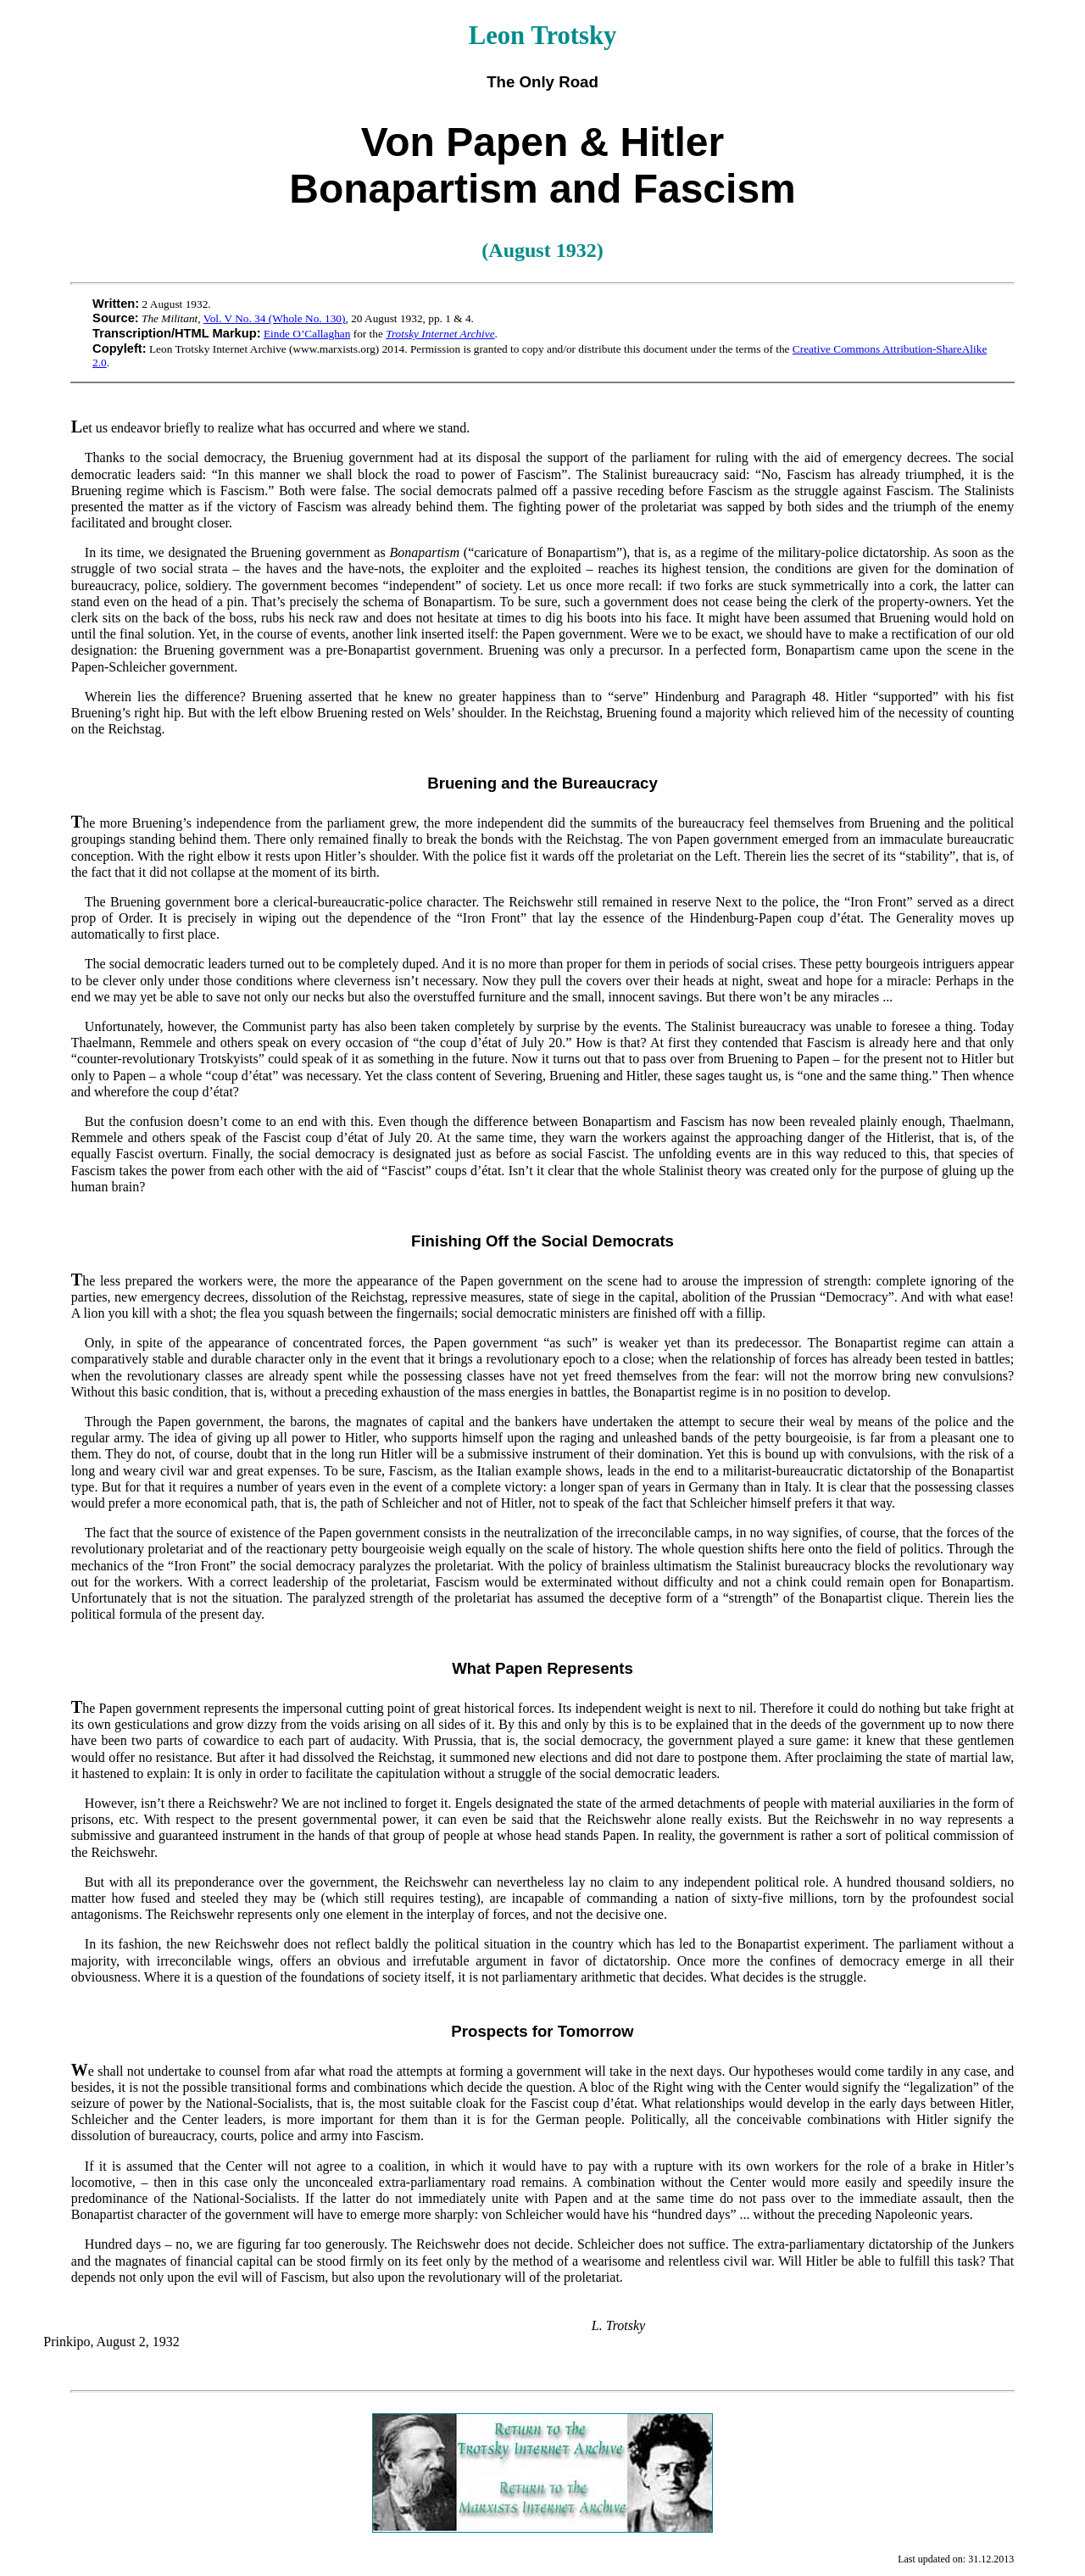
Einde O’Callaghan (307, 333)
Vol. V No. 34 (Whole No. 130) (274, 318)
